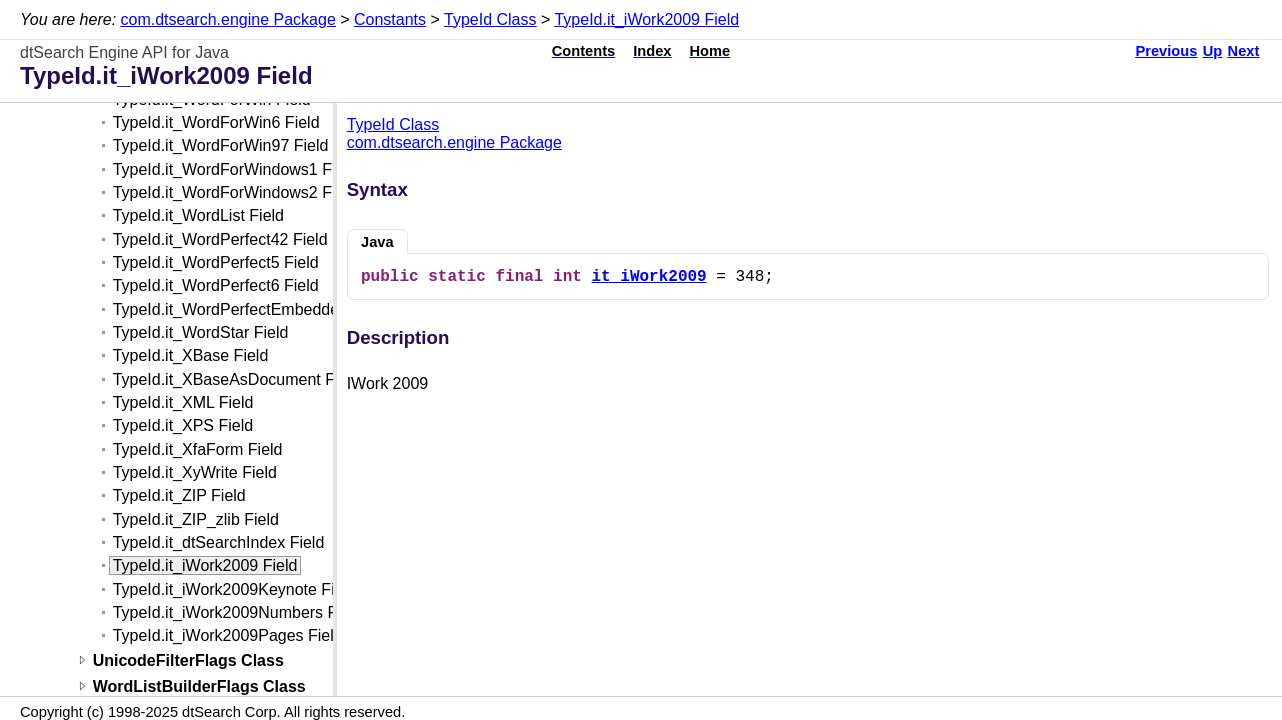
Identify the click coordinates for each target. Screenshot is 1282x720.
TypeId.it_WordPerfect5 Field (216, 262)
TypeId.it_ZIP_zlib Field (196, 519)
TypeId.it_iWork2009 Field (646, 19)
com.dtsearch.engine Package (228, 19)
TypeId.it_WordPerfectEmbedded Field (250, 309)
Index (652, 51)
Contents (584, 51)
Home (710, 51)
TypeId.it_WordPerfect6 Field (216, 285)
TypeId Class (490, 19)
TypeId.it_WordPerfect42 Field (220, 239)
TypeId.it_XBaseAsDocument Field (236, 379)
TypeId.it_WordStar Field (201, 332)
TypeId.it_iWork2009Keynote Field (234, 589)
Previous (1166, 51)
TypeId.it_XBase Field (191, 355)
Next (1244, 51)
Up (1213, 51)
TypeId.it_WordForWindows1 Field (235, 169)
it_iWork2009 (648, 277)
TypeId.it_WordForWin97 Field (221, 145)
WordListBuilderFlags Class (199, 686)
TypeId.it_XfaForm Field (198, 449)
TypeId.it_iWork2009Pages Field (228, 635)
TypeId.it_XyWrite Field (195, 472)
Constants (390, 19)
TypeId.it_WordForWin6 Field (216, 122)
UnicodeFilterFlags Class (188, 660)
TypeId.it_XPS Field (183, 425)
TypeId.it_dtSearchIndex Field (219, 542)
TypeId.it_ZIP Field (179, 495)
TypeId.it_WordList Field (198, 215)
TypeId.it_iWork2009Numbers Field (238, 612)
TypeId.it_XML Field (183, 402)
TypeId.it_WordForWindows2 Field (235, 192)
